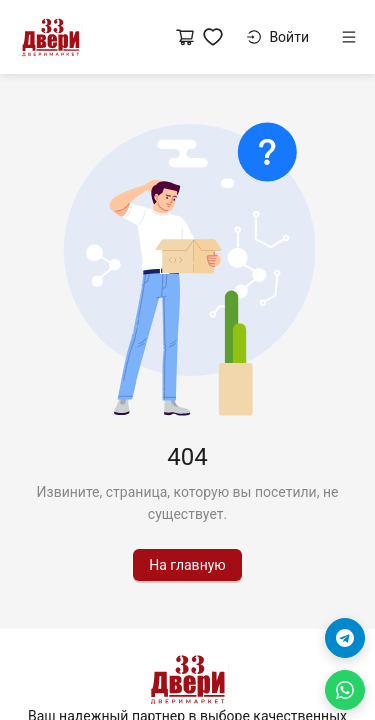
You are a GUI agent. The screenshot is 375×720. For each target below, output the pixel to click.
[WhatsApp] (345, 690)
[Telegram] (345, 638)
